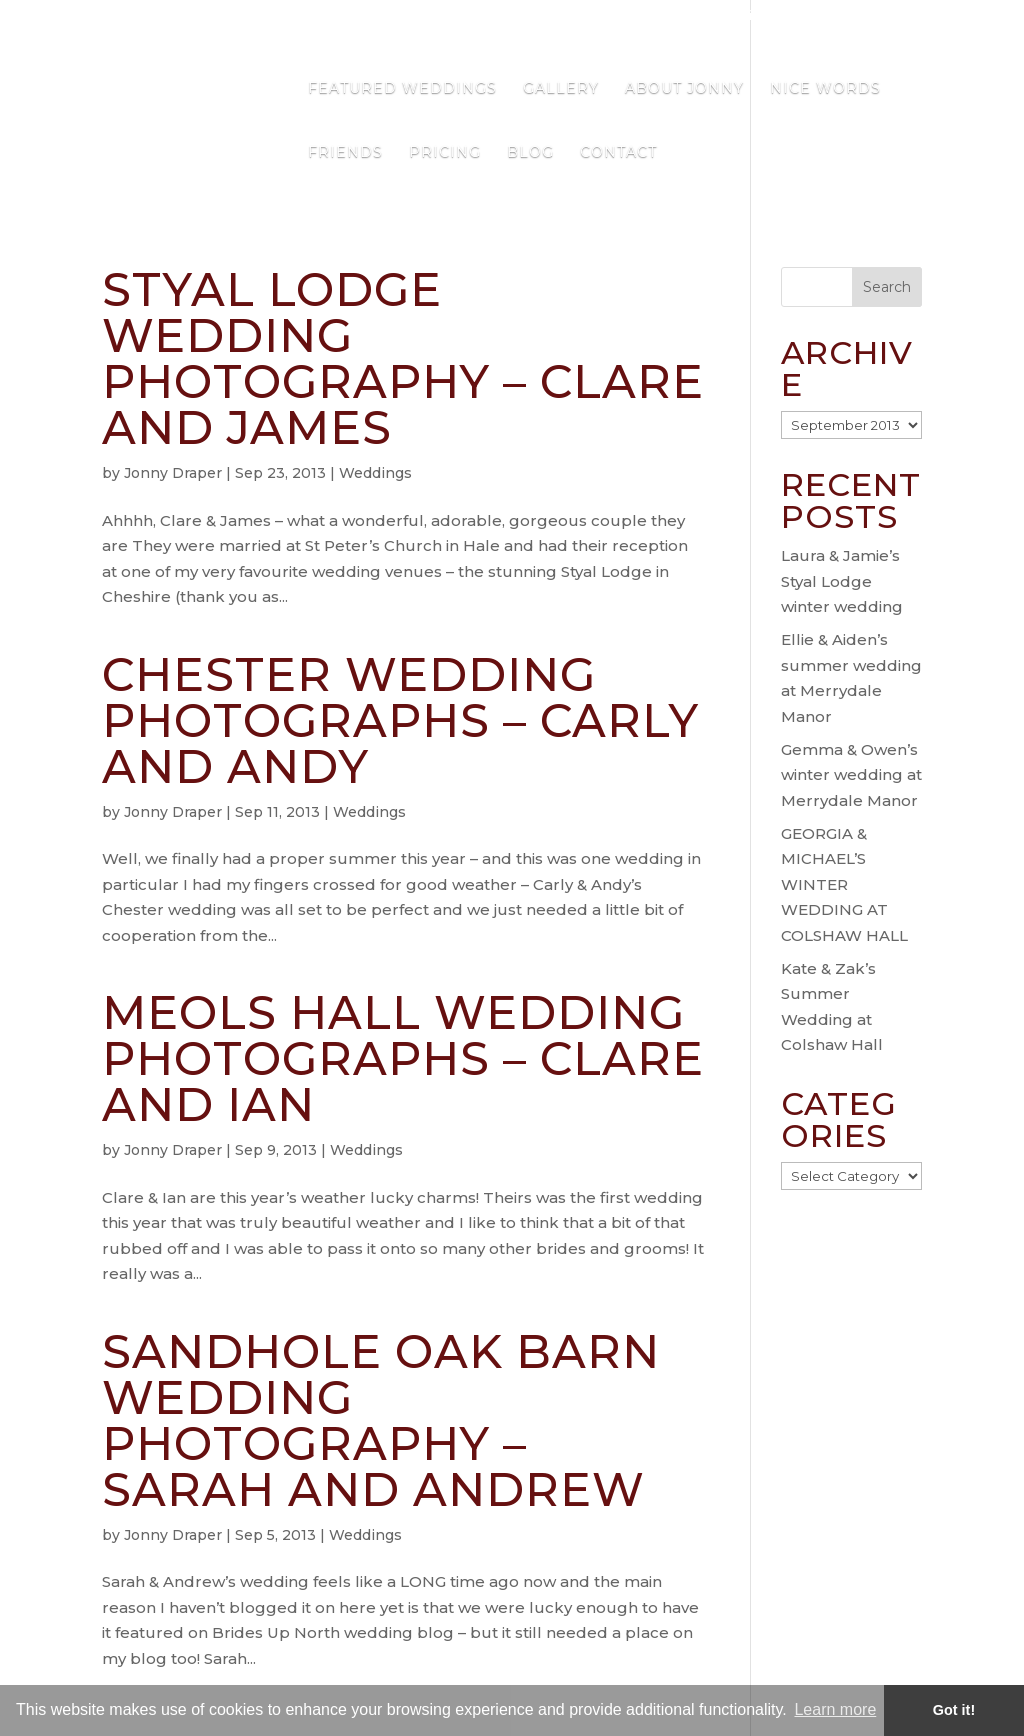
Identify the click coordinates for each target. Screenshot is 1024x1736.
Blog (530, 153)
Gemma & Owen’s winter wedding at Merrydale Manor (851, 775)
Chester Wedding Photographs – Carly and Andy (400, 720)
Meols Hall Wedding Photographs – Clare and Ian (403, 1058)
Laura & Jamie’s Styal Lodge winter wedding (842, 581)
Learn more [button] (835, 1709)
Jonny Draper (173, 473)
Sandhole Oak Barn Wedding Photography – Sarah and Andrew (381, 1420)
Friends (345, 153)
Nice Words (825, 89)
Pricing (445, 153)
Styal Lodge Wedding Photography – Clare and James (403, 358)
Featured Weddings (402, 89)
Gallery (561, 89)
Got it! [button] (954, 1710)
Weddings (375, 473)
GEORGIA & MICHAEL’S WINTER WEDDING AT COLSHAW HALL (844, 884)
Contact (618, 153)
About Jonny (684, 89)
